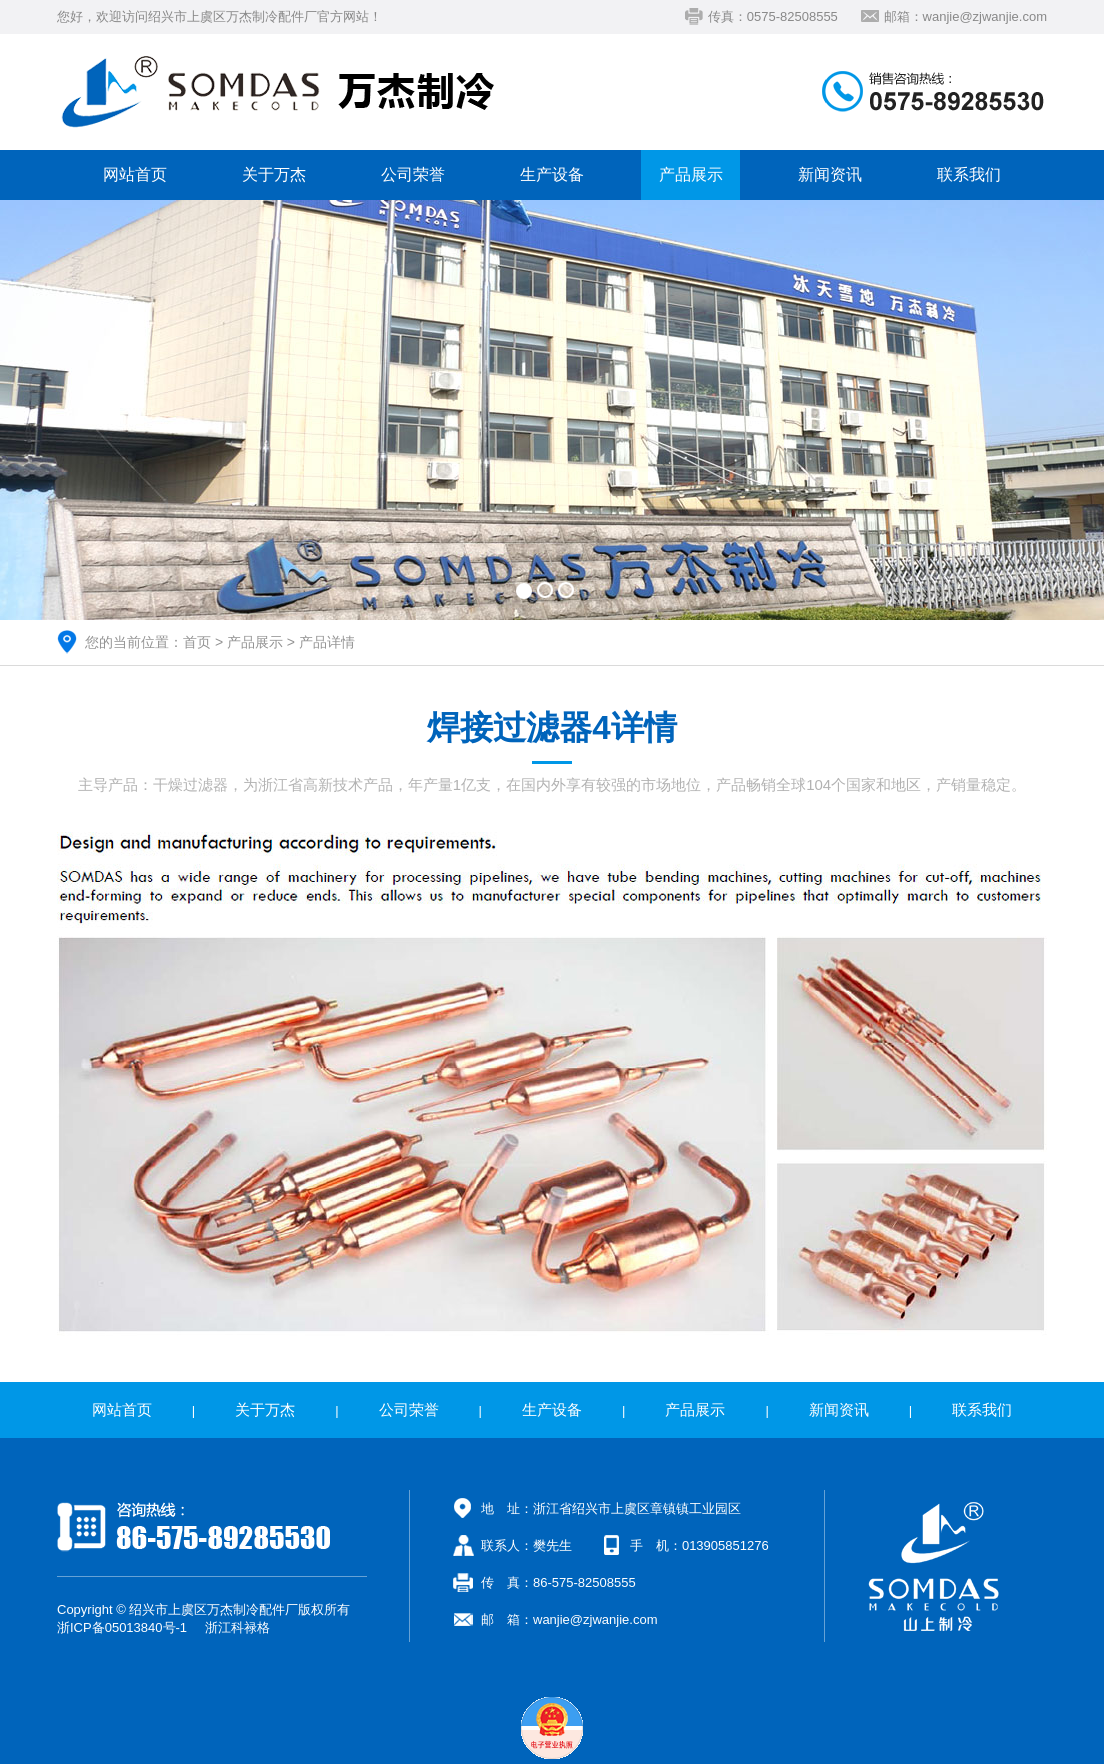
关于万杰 (274, 174)
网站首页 (135, 174)
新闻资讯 (830, 174)
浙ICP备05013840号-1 (122, 1627)
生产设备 (552, 174)
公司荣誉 (413, 174)
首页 (197, 642)
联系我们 (969, 174)
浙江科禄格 (237, 1627)
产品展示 (691, 174)
